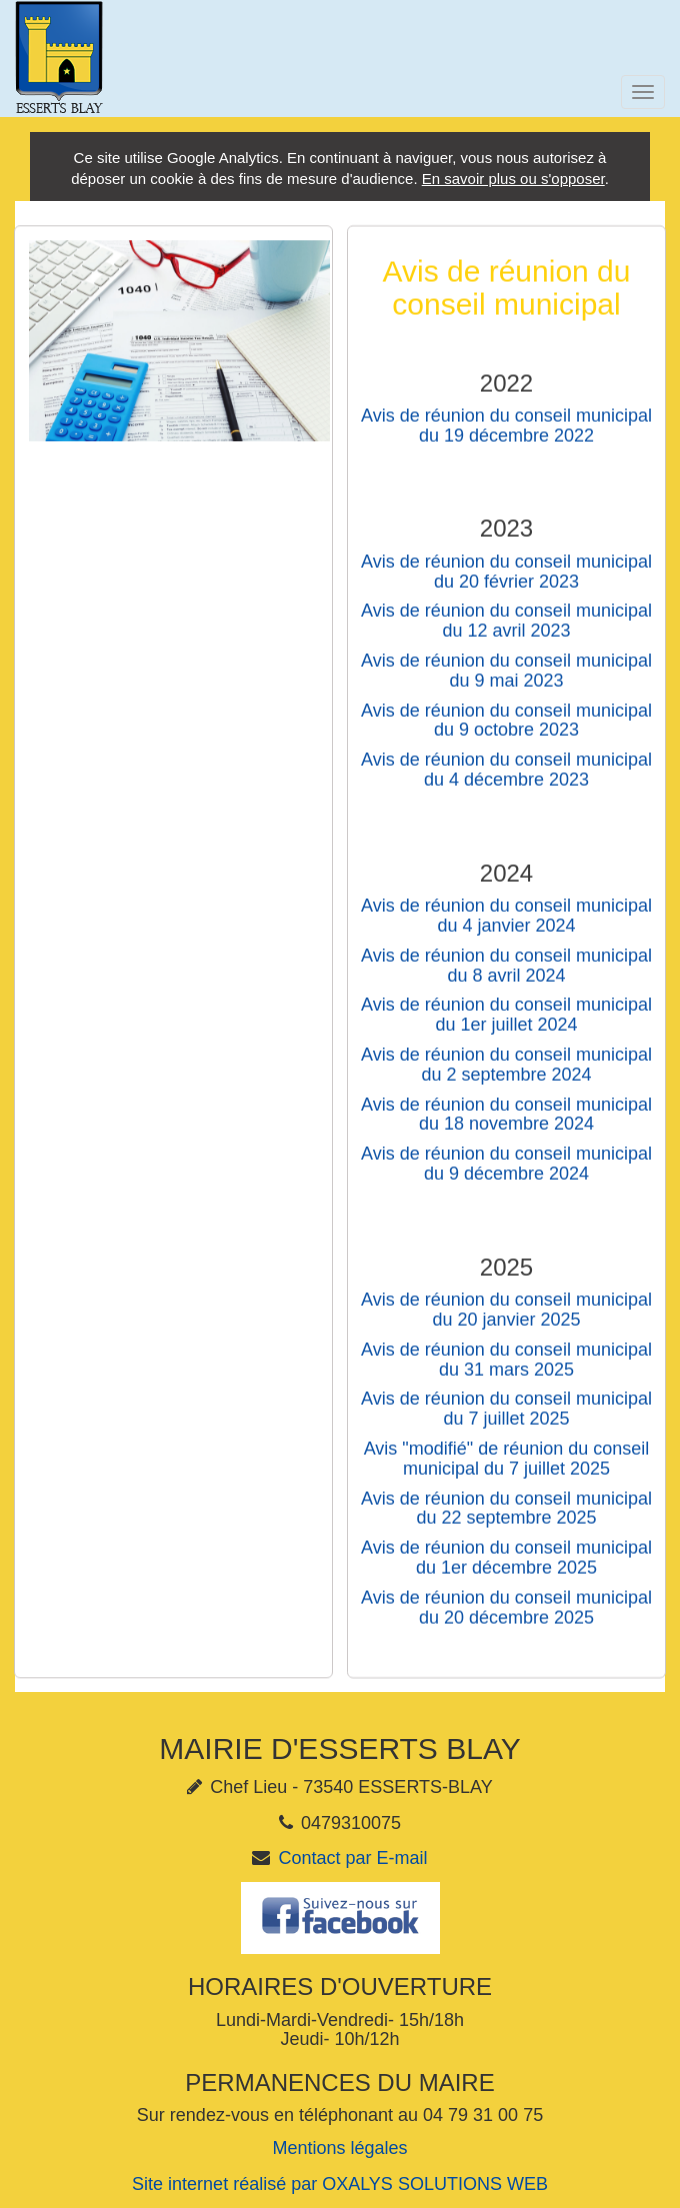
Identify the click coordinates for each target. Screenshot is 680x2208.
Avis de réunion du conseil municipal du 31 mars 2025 (506, 1370)
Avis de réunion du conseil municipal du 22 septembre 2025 (506, 1518)
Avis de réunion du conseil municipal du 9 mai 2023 (506, 681)
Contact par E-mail (352, 1858)
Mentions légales (339, 2148)
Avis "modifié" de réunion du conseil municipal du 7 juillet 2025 (507, 1469)
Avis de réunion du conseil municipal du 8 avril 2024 (506, 976)
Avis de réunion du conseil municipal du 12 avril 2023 (506, 631)
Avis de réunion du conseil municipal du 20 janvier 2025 (506, 1320)
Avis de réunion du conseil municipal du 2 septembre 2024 (506, 1075)
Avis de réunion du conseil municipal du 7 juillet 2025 (506, 1419)
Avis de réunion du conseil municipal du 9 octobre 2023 (506, 730)
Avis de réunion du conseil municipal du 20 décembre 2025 (506, 1618)
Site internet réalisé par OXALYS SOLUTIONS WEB (340, 2184)
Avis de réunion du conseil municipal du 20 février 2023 (506, 582)
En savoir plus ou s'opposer (513, 178)
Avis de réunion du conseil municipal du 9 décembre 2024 (506, 1174)
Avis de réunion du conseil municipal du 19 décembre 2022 (506, 436)
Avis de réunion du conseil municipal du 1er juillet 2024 (506, 1025)
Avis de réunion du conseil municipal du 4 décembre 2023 (506, 780)
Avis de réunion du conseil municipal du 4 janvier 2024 (506, 926)
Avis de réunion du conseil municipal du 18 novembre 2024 (506, 1124)
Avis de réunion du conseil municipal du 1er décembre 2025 (506, 1568)
